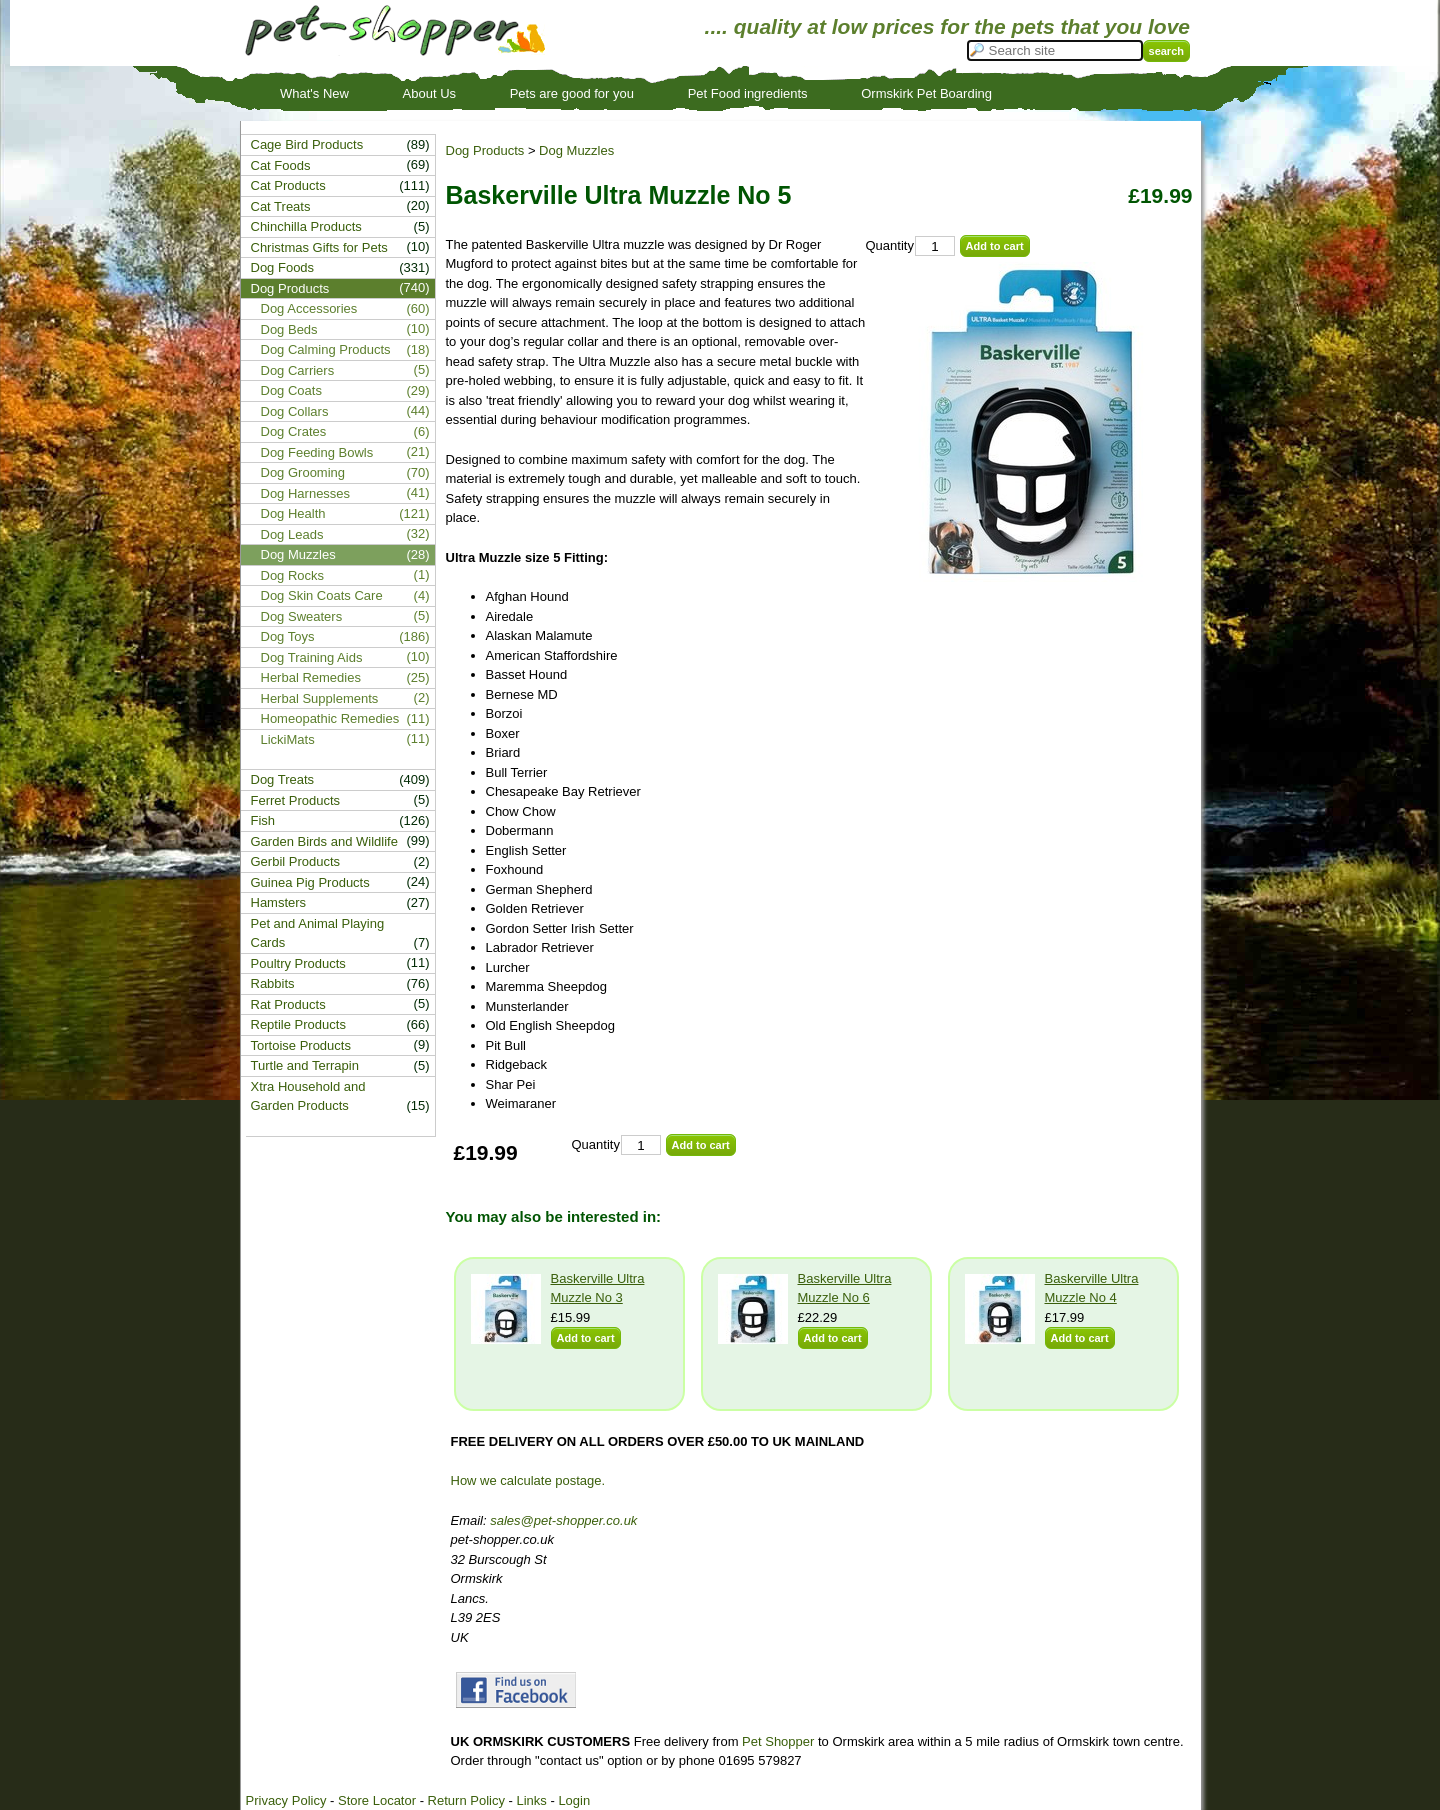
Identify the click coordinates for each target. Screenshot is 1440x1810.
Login (574, 1800)
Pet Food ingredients (748, 93)
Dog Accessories (309, 308)
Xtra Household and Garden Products (308, 1096)
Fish (263, 820)
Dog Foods (283, 267)
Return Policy (466, 1800)
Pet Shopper (778, 1741)
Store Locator (377, 1800)
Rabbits (273, 983)
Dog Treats (283, 779)
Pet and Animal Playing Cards (318, 933)
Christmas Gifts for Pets (319, 247)
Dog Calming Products (326, 349)
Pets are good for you (572, 93)
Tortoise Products (301, 1045)
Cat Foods (281, 165)
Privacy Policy (286, 1800)
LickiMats (288, 739)
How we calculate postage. (528, 1480)
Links (531, 1800)
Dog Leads (292, 534)
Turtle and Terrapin (305, 1065)
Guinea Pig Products (310, 882)
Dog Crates (294, 431)
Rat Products (288, 1004)
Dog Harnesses (306, 493)
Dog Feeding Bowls (317, 452)
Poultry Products (298, 963)
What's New (314, 93)
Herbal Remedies (311, 677)
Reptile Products (298, 1024)
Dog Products (485, 150)
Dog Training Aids (312, 657)
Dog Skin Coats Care (322, 595)
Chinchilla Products (306, 226)
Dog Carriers (298, 370)
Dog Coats (291, 390)
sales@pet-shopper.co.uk (563, 1520)
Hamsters (279, 902)
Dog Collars (295, 411)
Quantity (890, 245)
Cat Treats (281, 206)
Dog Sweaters (302, 616)
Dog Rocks (293, 575)
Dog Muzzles (576, 150)
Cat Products (288, 185)
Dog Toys (288, 636)
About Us (429, 93)
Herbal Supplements (320, 698)
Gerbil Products (296, 861)
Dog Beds (289, 329)
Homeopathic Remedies (330, 718)
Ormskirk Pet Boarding (926, 93)
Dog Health (293, 513)
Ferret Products (296, 800)
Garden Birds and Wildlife (324, 841)
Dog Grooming (303, 472)
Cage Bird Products (307, 144)
